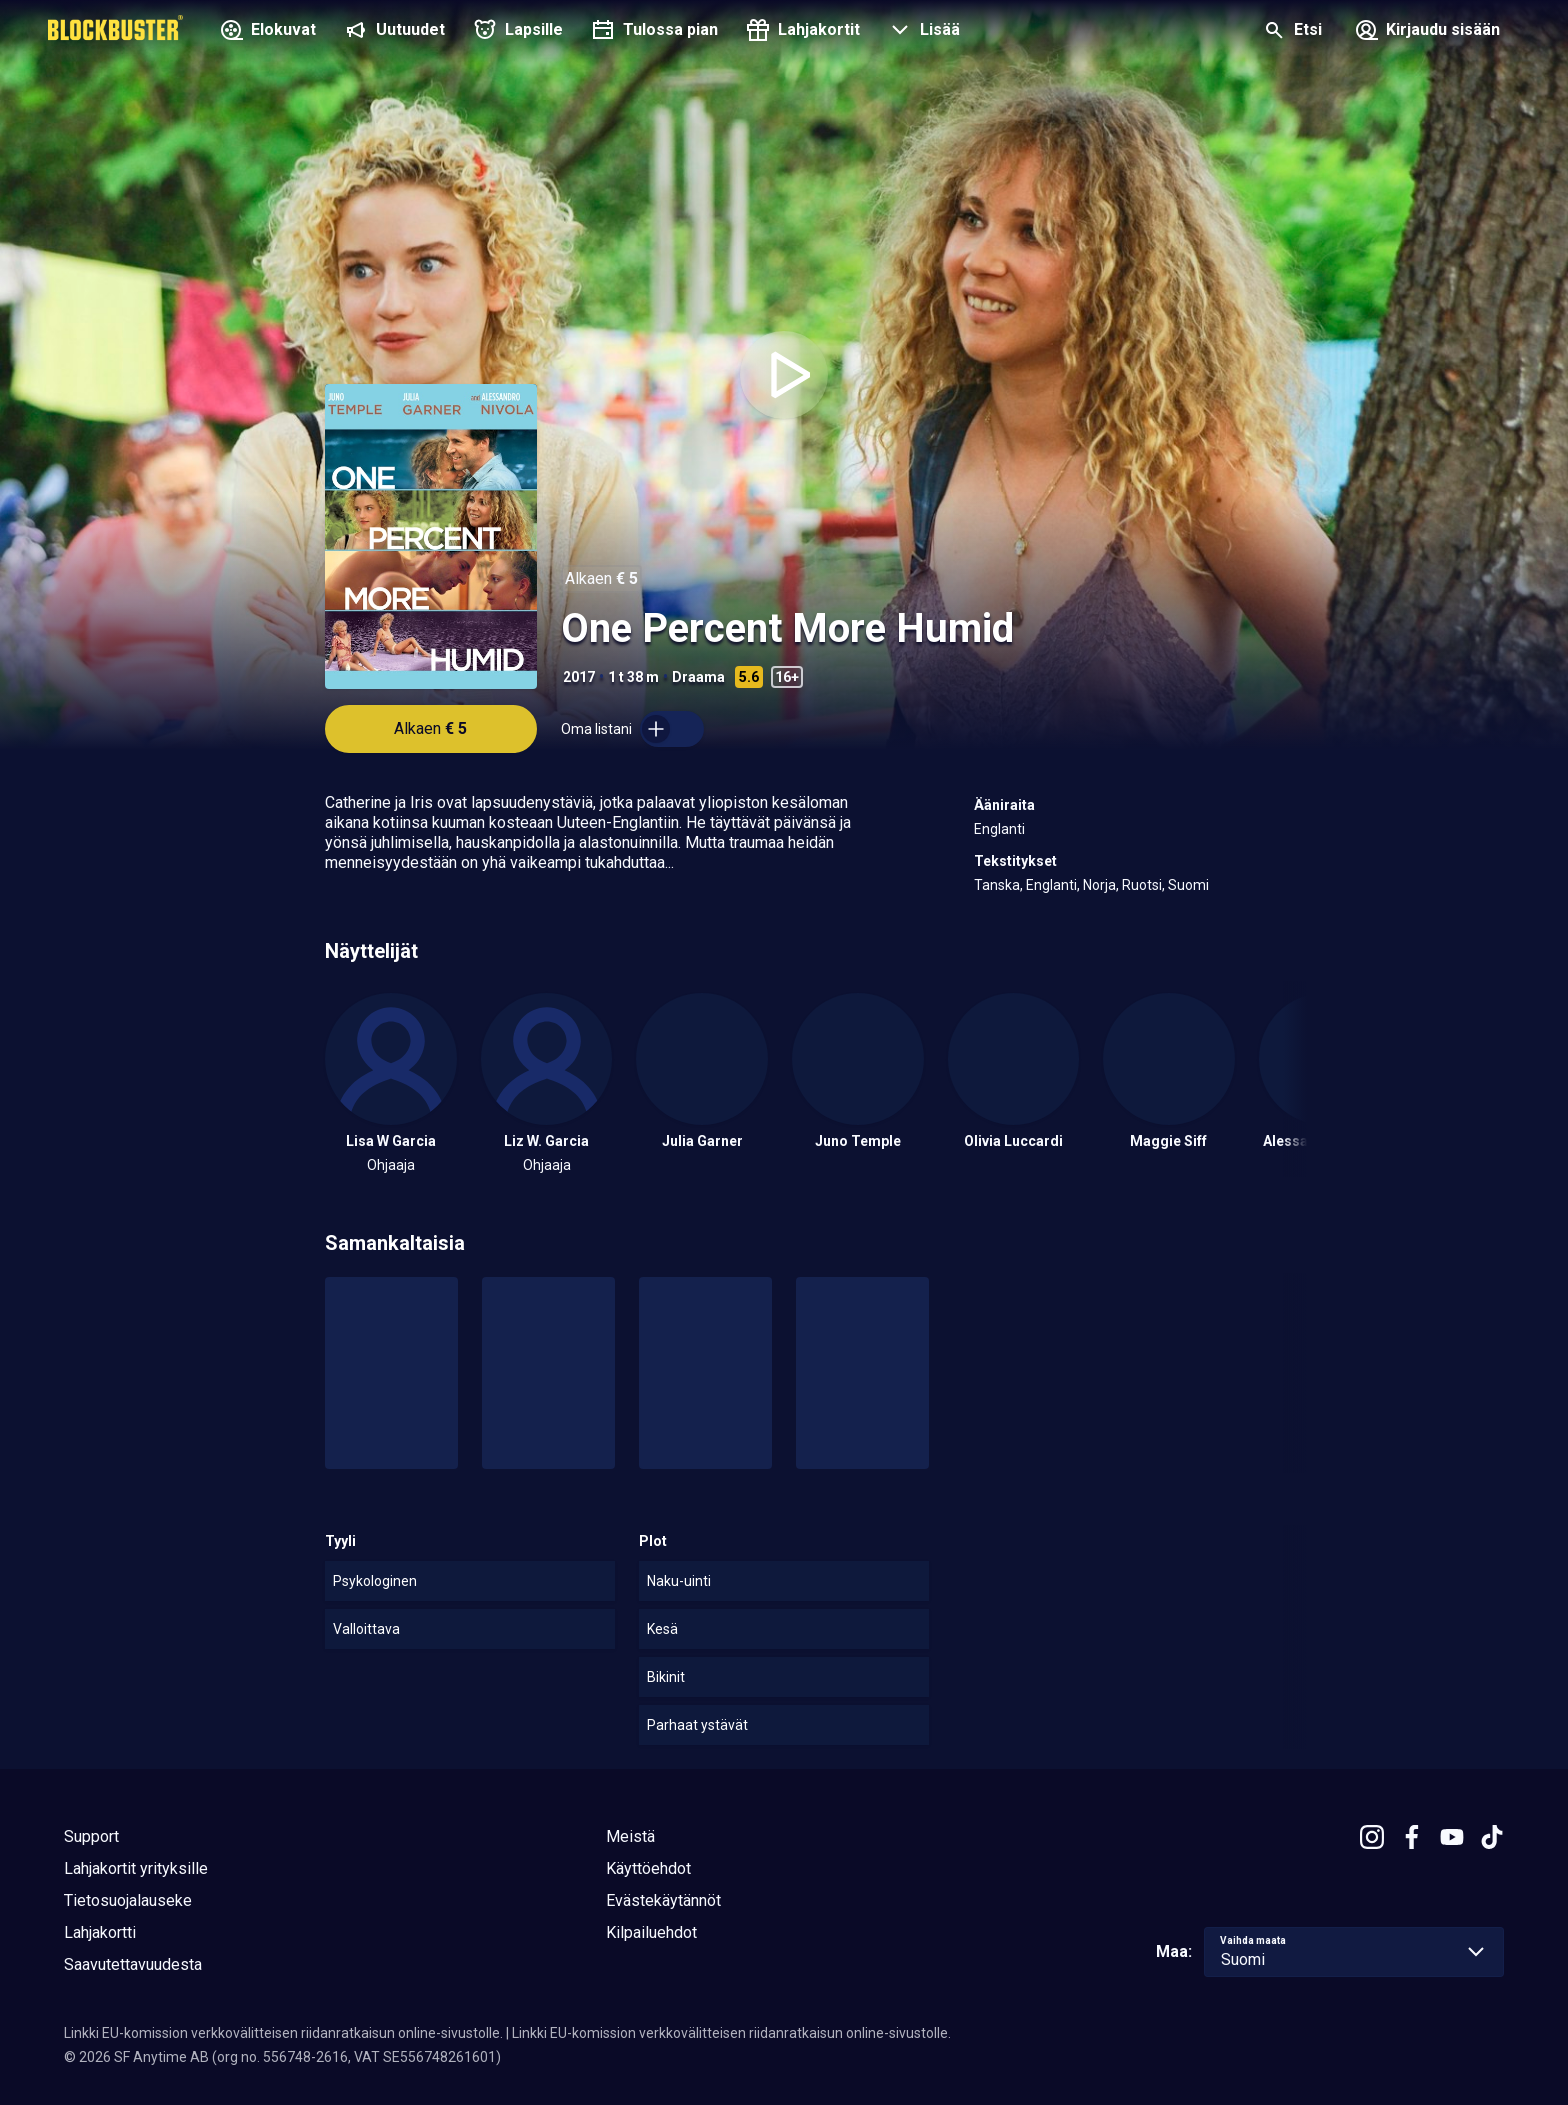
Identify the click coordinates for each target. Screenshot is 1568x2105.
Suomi (1188, 885)
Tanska (997, 885)
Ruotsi (1142, 885)
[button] (922, 32)
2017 (579, 677)
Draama (698, 677)
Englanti (999, 829)
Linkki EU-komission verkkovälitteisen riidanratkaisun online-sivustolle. (283, 2033)
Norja (1099, 885)
